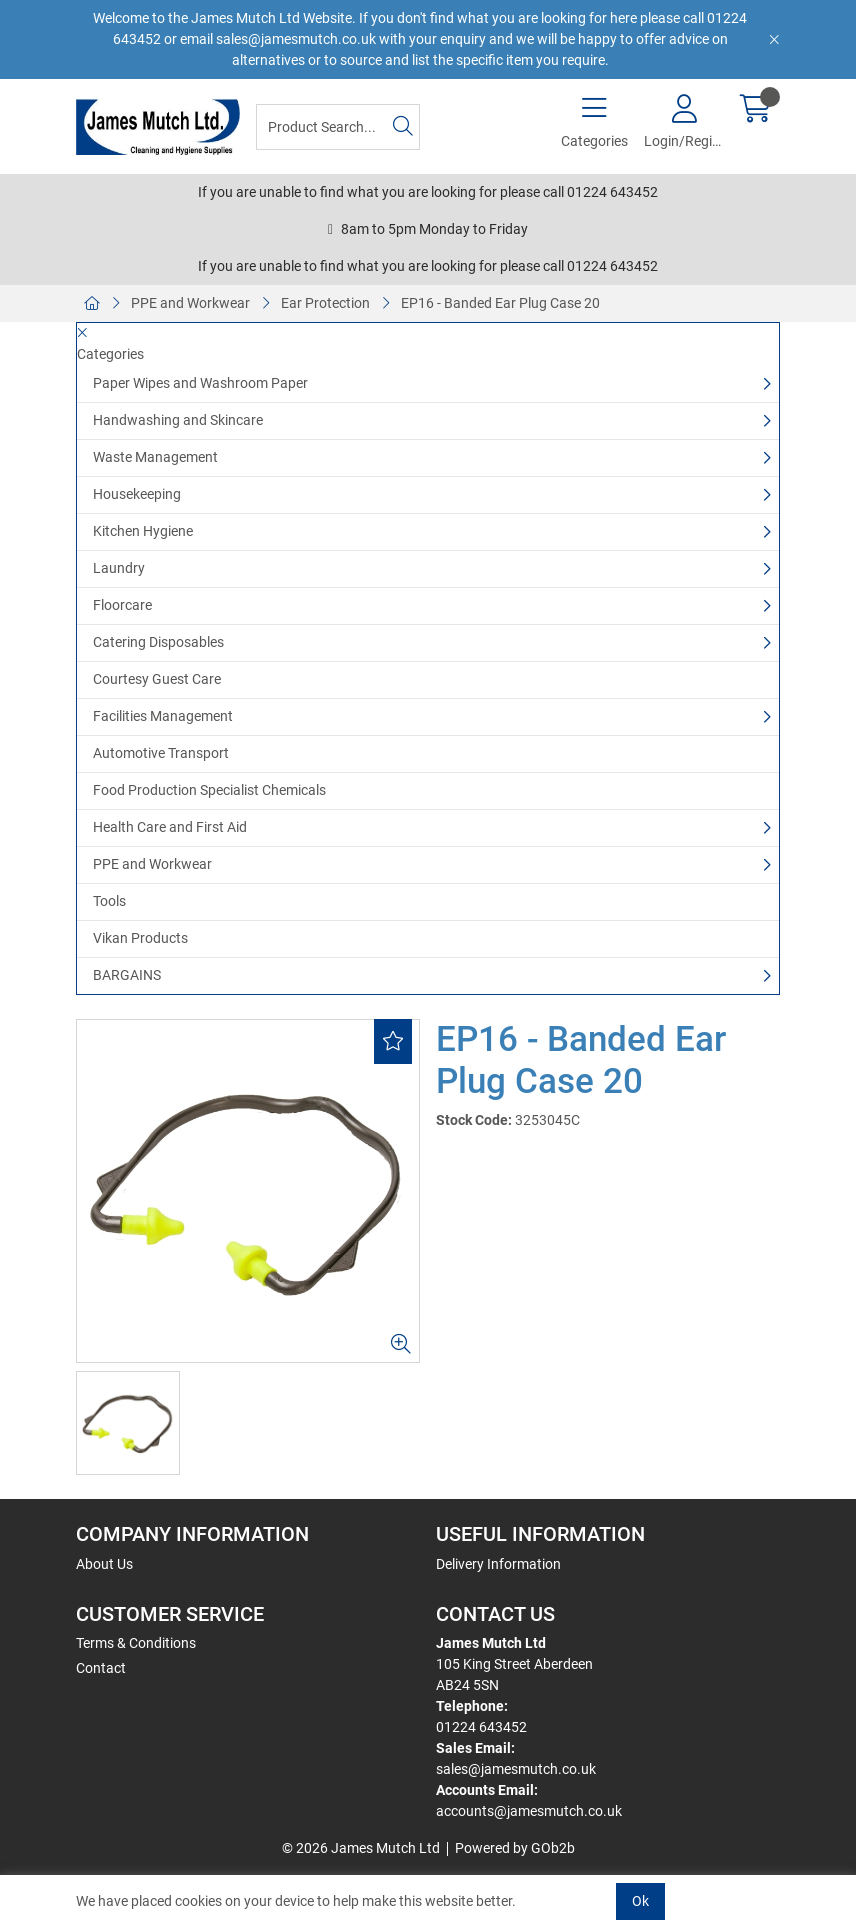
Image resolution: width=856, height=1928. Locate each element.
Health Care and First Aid (170, 827)
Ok (640, 1901)
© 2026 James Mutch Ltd (361, 1848)
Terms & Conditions (136, 1643)
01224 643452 (481, 1727)
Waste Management (155, 457)
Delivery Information (498, 1564)
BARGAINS (127, 975)
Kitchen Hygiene (143, 531)
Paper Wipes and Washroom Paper (200, 383)
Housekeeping (137, 494)
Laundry (119, 568)
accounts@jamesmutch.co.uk (529, 1811)
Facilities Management (163, 716)
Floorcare (122, 605)
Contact (101, 1668)
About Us (104, 1564)
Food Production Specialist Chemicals (209, 790)
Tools (109, 901)
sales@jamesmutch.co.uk (516, 1769)
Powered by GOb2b (515, 1848)
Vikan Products (140, 938)
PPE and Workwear (190, 303)
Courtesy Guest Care (157, 679)
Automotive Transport (161, 753)
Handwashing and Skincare (178, 420)
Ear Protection (325, 303)
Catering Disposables (158, 642)
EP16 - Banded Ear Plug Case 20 (500, 303)
